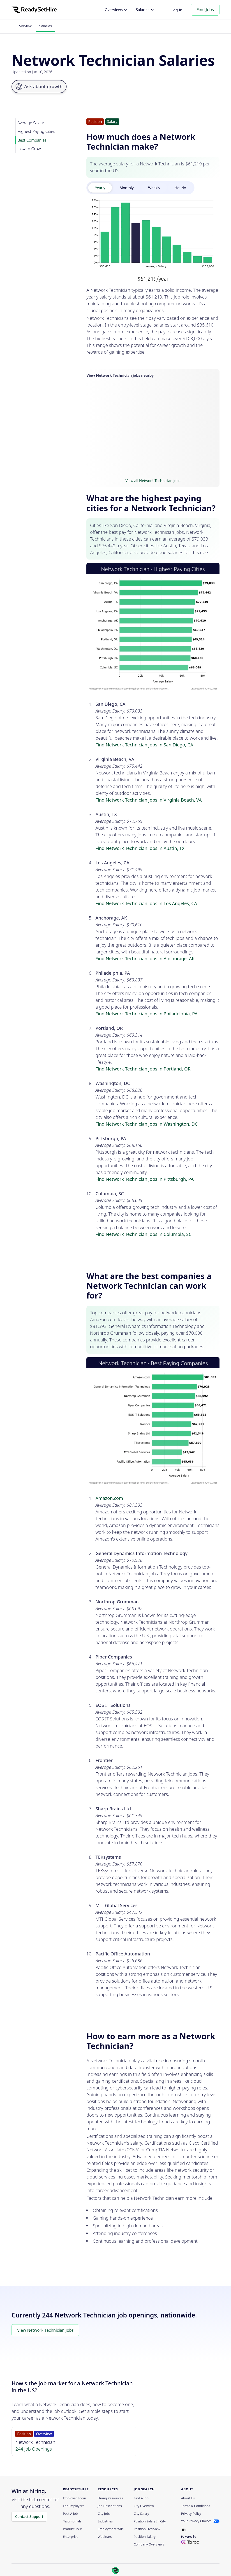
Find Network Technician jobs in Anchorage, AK (145, 958)
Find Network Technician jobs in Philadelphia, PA (146, 1014)
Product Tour (72, 2529)
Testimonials (72, 2521)
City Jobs (104, 2513)
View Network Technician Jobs (45, 2330)
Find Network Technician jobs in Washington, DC (146, 1124)
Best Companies (31, 140)
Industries (105, 2521)
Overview (23, 26)
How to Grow (29, 148)
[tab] (100, 188)
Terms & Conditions (195, 2506)
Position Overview (147, 2529)
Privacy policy (191, 2513)
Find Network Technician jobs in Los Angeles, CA (146, 903)
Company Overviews (149, 2544)
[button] (116, 9)
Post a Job (70, 2513)
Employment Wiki (110, 2529)
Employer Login (74, 2498)
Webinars (105, 2536)
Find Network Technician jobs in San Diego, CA (144, 745)
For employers (73, 2506)
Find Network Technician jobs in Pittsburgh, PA (144, 1179)
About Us (188, 2498)
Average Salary (30, 122)
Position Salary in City (150, 2521)
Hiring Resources (110, 2498)
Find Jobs (205, 9)
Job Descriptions (110, 2506)
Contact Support (29, 2516)
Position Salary (145, 2536)
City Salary (141, 2513)
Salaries (45, 26)
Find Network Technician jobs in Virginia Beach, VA (148, 800)
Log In (176, 9)
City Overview (144, 2506)
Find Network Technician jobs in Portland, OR (142, 1069)
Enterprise (70, 2536)
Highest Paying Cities (36, 131)
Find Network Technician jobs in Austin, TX (140, 848)
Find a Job (141, 2498)
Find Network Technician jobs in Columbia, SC (143, 1234)
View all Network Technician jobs (152, 480)
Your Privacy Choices (196, 2521)
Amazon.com (109, 1498)
